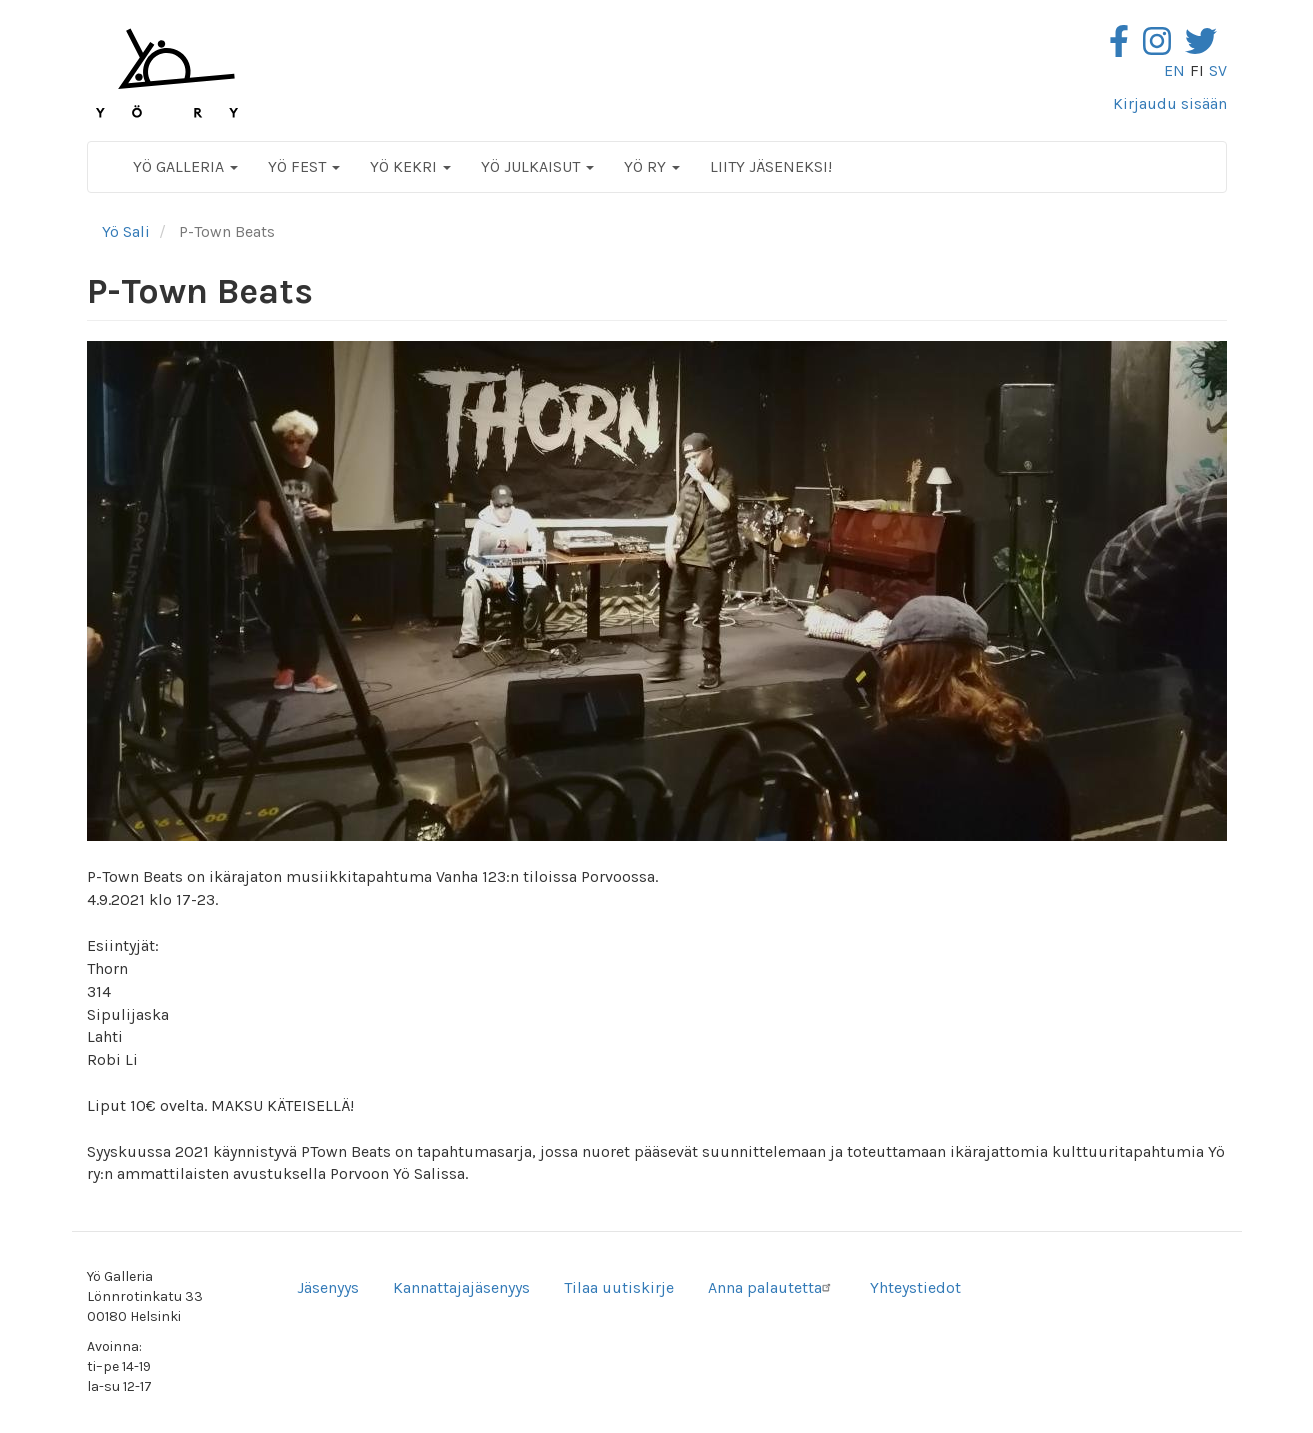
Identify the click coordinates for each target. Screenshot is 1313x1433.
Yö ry (652, 166)
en (1174, 70)
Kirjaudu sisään (1170, 103)
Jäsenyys (328, 1287)
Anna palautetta (772, 1287)
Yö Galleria (185, 166)
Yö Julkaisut (537, 166)
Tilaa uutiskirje (619, 1287)
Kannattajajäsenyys (461, 1287)
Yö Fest (304, 166)
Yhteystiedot (915, 1287)
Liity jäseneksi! (771, 166)
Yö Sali (126, 231)
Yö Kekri (410, 166)
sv (1218, 70)
